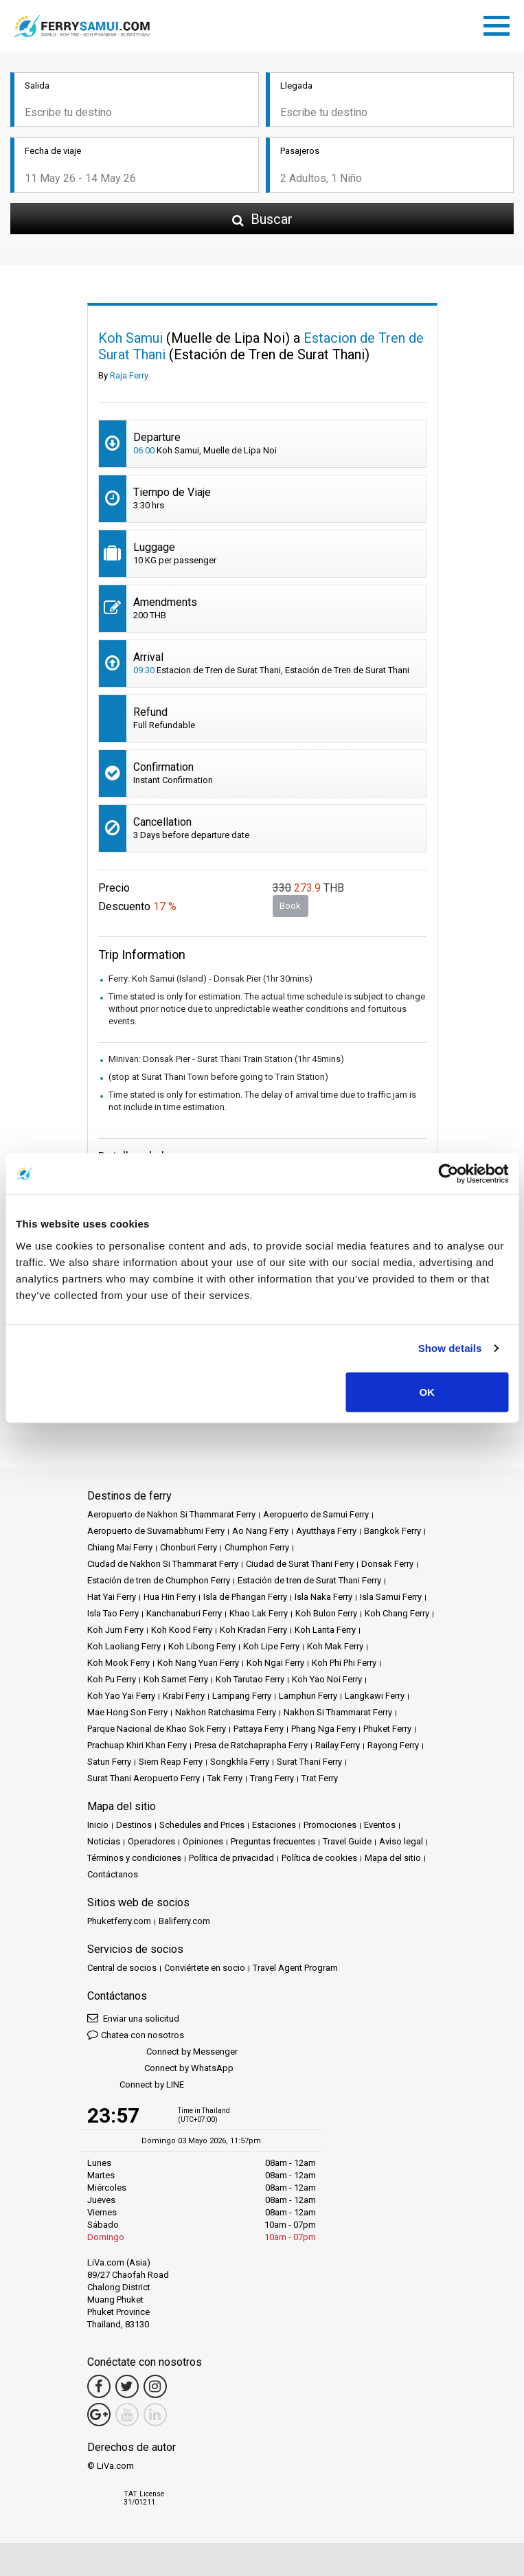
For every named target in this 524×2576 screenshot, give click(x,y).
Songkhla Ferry (239, 1761)
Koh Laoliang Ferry (124, 1646)
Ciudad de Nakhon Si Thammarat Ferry (162, 1564)
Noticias (103, 1841)
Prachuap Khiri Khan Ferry (137, 1745)
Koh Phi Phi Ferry (344, 1663)
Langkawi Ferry (375, 1696)
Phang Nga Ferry (323, 1729)
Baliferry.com (184, 1921)
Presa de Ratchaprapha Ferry (251, 1745)
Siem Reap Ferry (171, 1761)
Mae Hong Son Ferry (127, 1712)
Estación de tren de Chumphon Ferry (158, 1580)
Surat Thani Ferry (309, 1761)
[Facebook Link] (99, 2386)
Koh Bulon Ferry (326, 1613)
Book (290, 906)
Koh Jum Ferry (115, 1630)
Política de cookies (319, 1858)
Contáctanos (112, 1874)
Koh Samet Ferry (176, 1679)
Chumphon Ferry (257, 1547)
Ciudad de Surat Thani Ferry (300, 1564)
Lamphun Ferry (308, 1696)
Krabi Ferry (184, 1696)
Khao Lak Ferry (258, 1613)
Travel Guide (347, 1841)
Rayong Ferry (393, 1745)
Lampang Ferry (241, 1696)
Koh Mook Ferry (118, 1663)
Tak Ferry (224, 1778)
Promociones (330, 1825)
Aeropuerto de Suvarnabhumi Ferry (156, 1531)
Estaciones (274, 1825)
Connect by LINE (135, 2085)
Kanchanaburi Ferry (184, 1613)
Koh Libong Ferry (202, 1646)
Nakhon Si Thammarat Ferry (338, 1712)
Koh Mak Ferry (335, 1646)
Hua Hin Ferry (170, 1597)
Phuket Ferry (387, 1729)
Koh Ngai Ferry (275, 1663)
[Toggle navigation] (500, 23)
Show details (450, 1348)
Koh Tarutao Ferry (250, 1679)
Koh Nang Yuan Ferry (198, 1663)
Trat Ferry (319, 1778)
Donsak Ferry (387, 1564)
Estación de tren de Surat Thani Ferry (309, 1580)
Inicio (98, 1825)
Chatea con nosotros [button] (135, 2034)
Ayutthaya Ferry (326, 1531)
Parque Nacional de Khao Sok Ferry (156, 1729)
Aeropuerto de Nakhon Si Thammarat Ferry (171, 1514)
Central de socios (122, 1968)
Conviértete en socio (204, 1968)
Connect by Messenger (162, 2052)
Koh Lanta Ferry (325, 1630)
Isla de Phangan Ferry (245, 1597)
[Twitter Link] (127, 2386)
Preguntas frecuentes (273, 1841)
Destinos (134, 1825)
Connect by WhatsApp (160, 2069)
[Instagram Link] (155, 2386)
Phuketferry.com (119, 1921)
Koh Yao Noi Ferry (327, 1679)
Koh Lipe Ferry (271, 1646)
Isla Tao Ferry (113, 1613)
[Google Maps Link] (99, 2414)
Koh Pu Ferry (111, 1679)
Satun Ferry (109, 1761)
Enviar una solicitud (133, 2018)
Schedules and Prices (201, 1825)
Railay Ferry (337, 1745)
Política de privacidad (231, 1858)
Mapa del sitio (393, 1858)
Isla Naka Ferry (323, 1597)
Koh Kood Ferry (181, 1630)
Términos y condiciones (134, 1858)
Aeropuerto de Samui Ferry (316, 1514)
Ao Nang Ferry (260, 1531)
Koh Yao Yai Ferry (121, 1696)
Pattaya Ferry (258, 1729)
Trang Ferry (272, 1778)
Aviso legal (401, 1841)
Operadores (151, 1841)
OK (427, 1391)
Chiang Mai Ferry (119, 1547)
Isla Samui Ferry (391, 1597)
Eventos (380, 1825)
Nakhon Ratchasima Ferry (225, 1712)
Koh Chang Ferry (397, 1613)
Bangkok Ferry (392, 1531)
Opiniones (203, 1841)
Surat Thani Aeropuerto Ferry (143, 1778)
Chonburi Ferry (188, 1547)
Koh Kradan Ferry (253, 1630)
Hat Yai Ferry (111, 1597)
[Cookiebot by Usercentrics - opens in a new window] (448, 1174)
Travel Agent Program (295, 1968)
